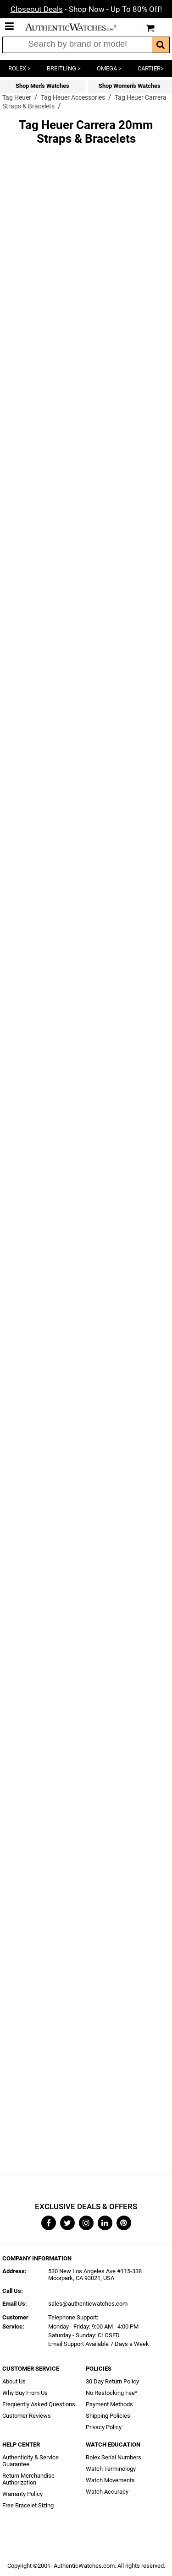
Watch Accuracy (107, 2491)
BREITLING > (64, 68)
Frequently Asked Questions (38, 2404)
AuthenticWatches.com (77, 27)
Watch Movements (110, 2480)
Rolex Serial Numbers (113, 2457)
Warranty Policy (22, 2493)
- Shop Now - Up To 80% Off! (86, 9)
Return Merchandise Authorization (28, 2479)
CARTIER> (151, 68)
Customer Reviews (26, 2415)
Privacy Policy (104, 2427)
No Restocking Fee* (112, 2392)
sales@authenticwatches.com (88, 2303)
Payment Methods (109, 2404)
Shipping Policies (108, 2415)
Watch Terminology (111, 2468)
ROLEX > (19, 68)
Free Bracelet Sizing (28, 2505)
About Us (14, 2381)
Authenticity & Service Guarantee (30, 2461)
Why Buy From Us (25, 2392)
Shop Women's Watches (130, 85)
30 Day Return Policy (112, 2381)
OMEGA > (109, 68)
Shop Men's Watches (42, 85)
